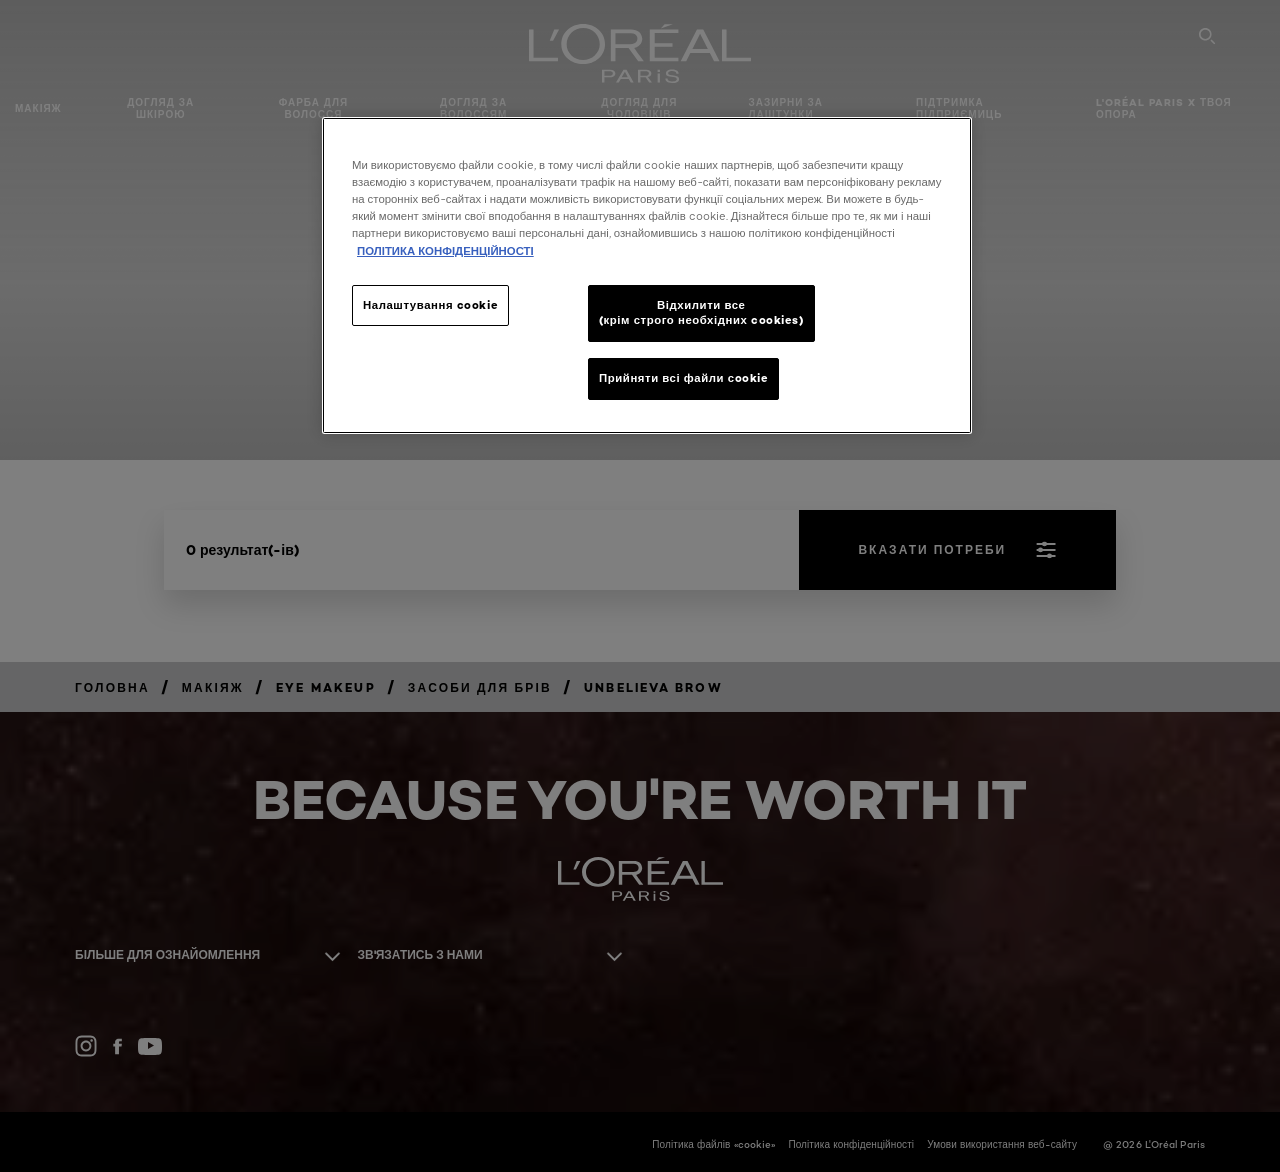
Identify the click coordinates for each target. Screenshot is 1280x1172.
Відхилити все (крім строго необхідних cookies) (701, 313)
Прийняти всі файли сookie (683, 378)
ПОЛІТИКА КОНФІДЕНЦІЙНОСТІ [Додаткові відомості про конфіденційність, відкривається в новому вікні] (445, 251)
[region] (647, 275)
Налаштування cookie (430, 305)
